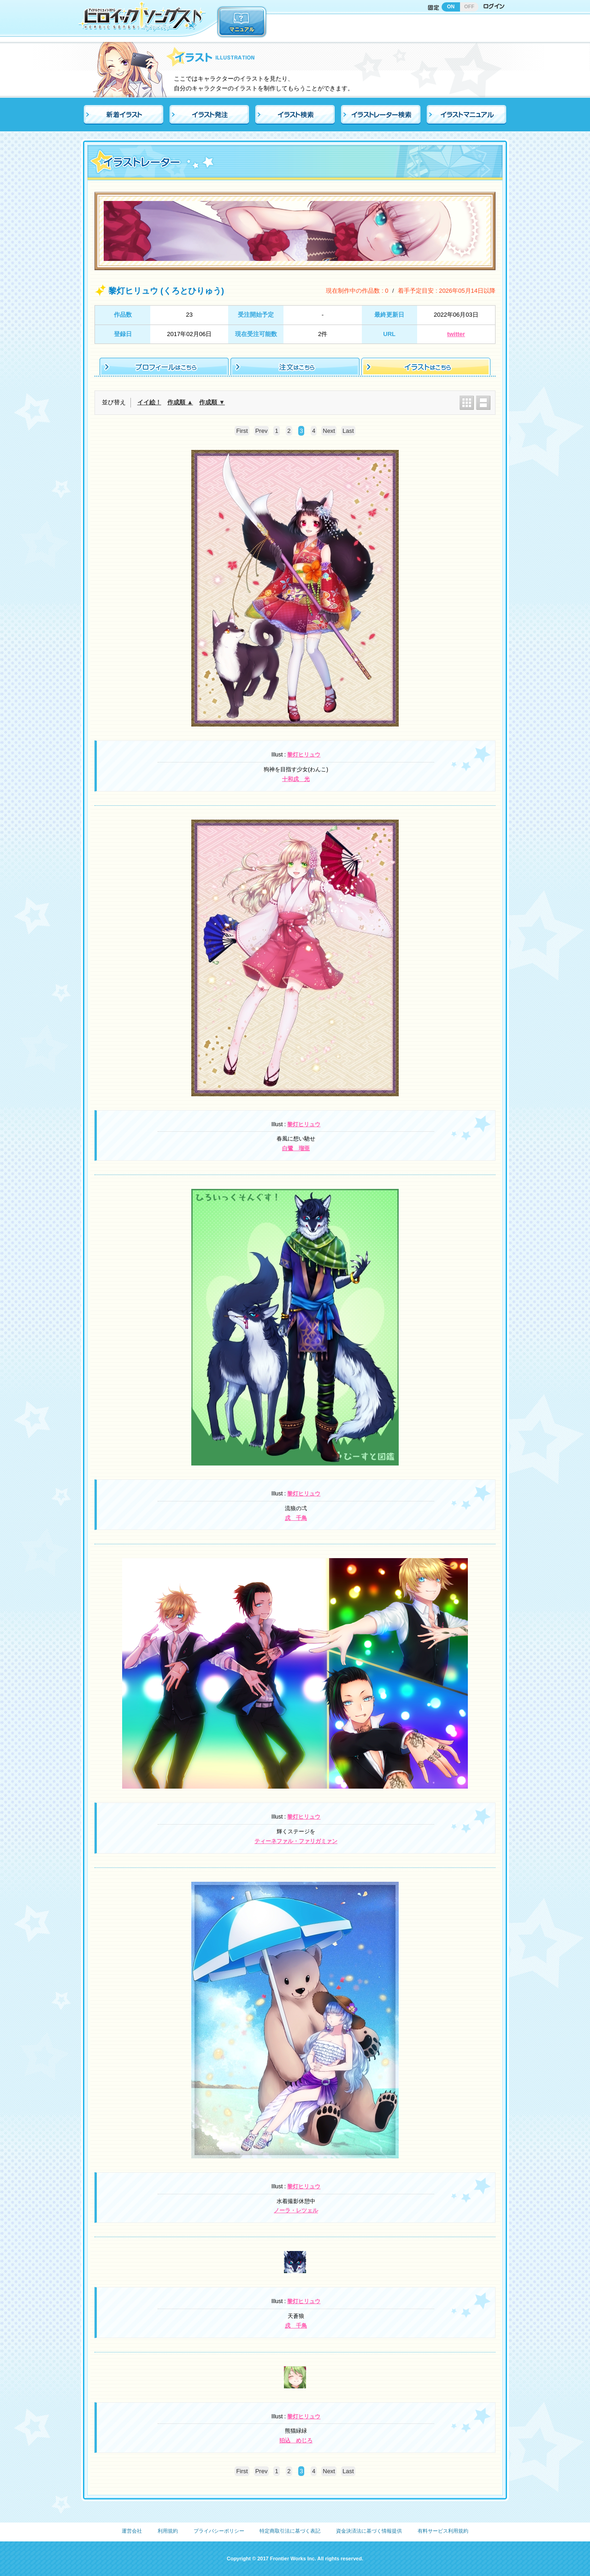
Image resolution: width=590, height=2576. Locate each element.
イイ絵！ (149, 402)
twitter (456, 334)
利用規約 (168, 2531)
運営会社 (132, 2531)
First (242, 430)
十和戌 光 (296, 779)
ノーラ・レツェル (296, 2210)
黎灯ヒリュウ (303, 754)
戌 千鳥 (296, 1518)
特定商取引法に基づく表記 (290, 2531)
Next (329, 430)
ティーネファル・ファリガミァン (295, 1841)
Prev (261, 430)
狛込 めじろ (296, 2440)
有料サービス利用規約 (443, 2531)
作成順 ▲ (180, 402)
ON (451, 6)
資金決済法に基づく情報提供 (369, 2531)
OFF (469, 6)
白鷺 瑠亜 (296, 1148)
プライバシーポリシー (219, 2531)
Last (348, 430)
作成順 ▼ (211, 402)
